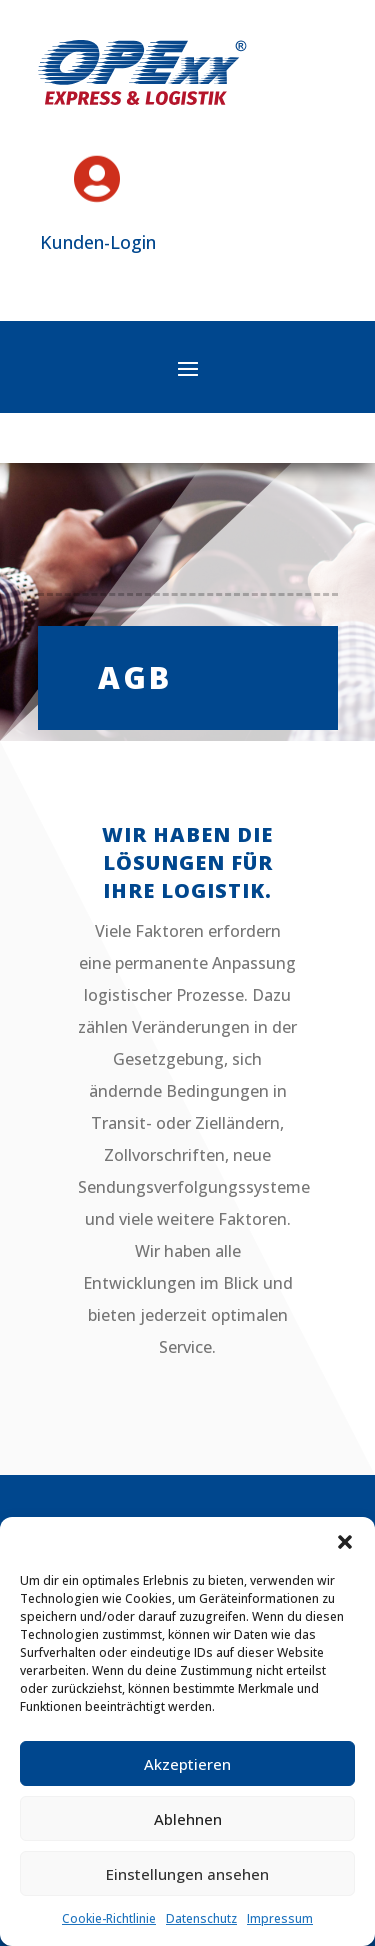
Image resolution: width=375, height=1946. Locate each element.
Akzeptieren (187, 1764)
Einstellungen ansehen (187, 1874)
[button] (345, 1542)
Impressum (280, 1918)
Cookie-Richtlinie (109, 1918)
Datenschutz (201, 1918)
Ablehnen (188, 1819)
